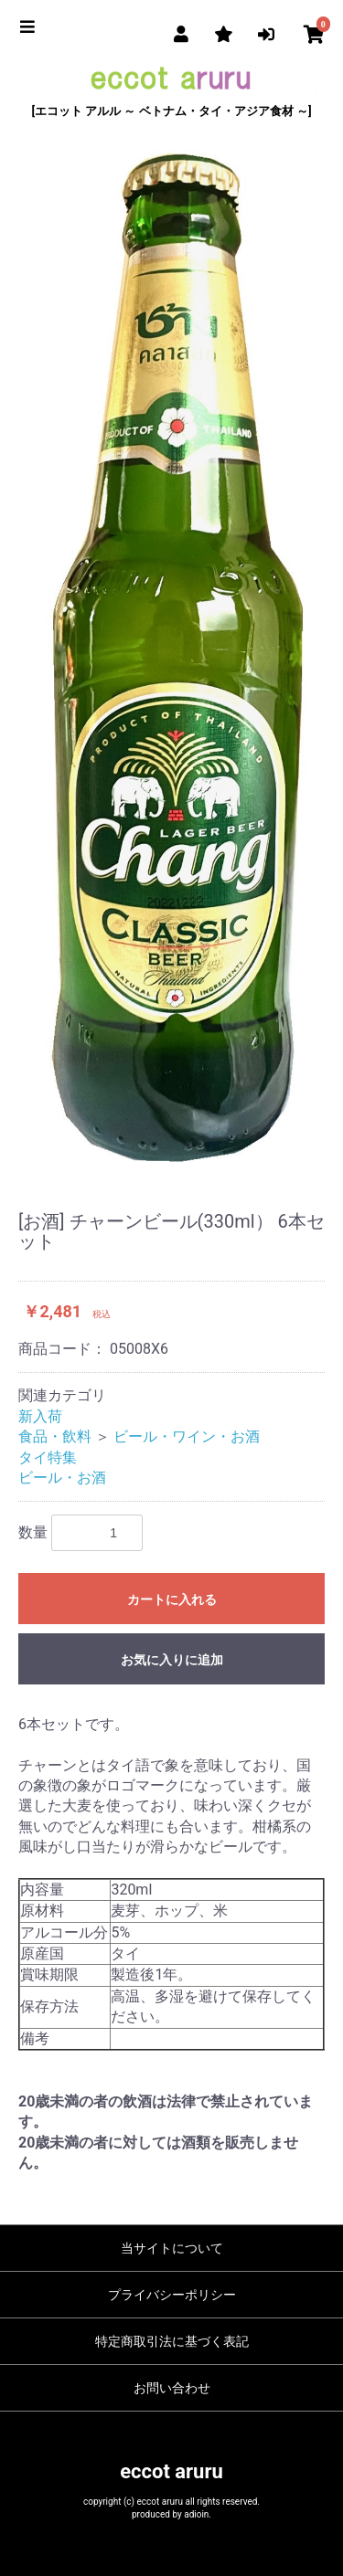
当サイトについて (172, 2248)
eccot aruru (171, 2471)
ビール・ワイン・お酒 (186, 1436)
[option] (171, 655)
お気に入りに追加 (172, 1659)
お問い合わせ (172, 2388)
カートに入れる (172, 1599)
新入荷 (40, 1416)
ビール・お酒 (62, 1477)
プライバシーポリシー (172, 2294)
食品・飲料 (54, 1436)
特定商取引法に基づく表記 (172, 2341)
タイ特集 (47, 1457)
